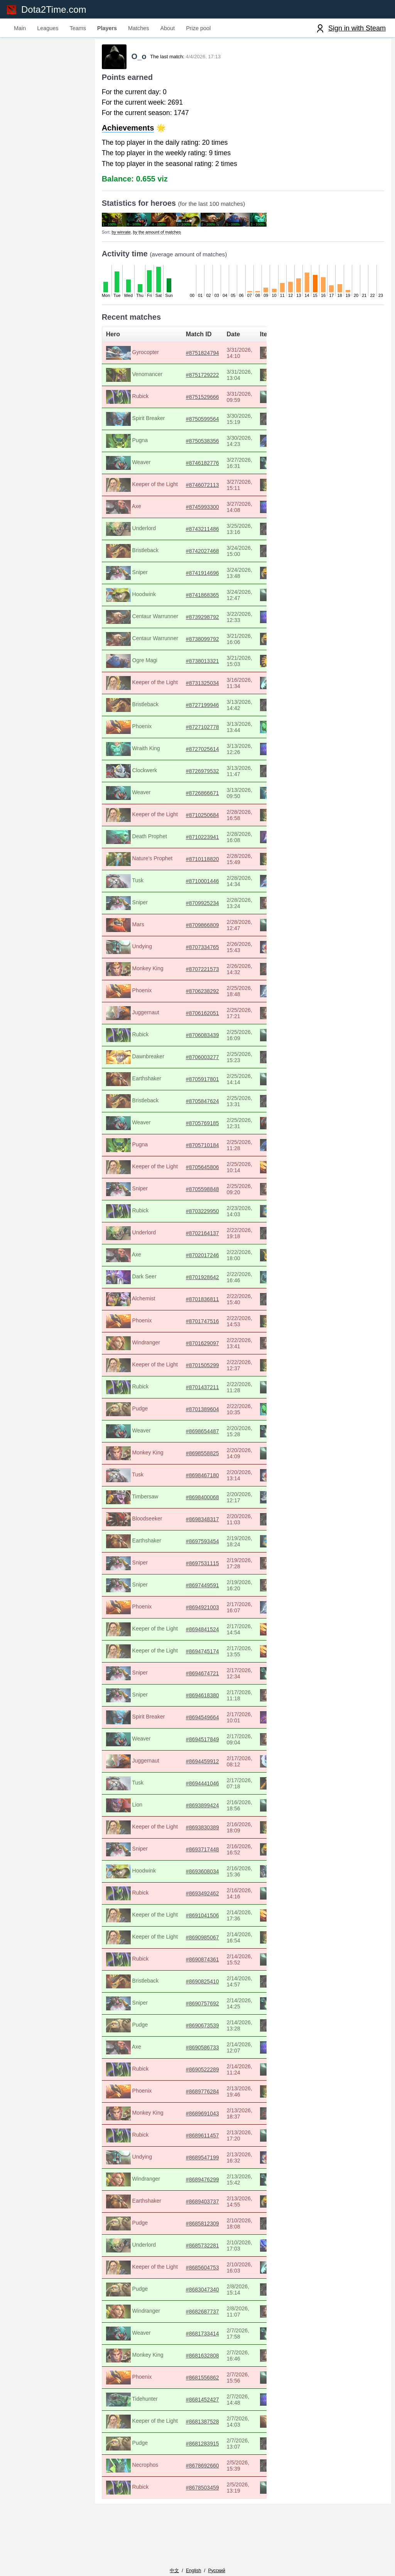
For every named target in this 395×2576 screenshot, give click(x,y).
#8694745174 (197, 1655)
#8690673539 (197, 2029)
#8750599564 (197, 422)
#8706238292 (197, 994)
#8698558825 (197, 1457)
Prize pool (198, 28)
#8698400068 (197, 1501)
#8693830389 (197, 1831)
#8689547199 (197, 2161)
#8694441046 (197, 1787)
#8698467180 (197, 1479)
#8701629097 (197, 1347)
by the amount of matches (152, 235)
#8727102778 (197, 730)
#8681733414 (197, 2337)
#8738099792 (197, 642)
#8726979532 (197, 774)
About (167, 28)
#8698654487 (197, 1435)
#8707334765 (197, 950)
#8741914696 (197, 576)
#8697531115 (197, 1567)
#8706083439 (197, 1038)
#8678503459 (197, 2491)
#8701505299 (197, 1369)
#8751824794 (197, 356)
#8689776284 (197, 2095)
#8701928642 (197, 1281)
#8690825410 (197, 1985)
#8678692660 (197, 2469)
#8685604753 (197, 2271)
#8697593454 (197, 1545)
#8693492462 (197, 1897)
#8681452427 (197, 2403)
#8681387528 (197, 2425)
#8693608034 (197, 1875)
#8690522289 (197, 2073)
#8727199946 (197, 708)
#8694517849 (197, 1743)
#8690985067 (197, 1941)
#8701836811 (197, 1303)
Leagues (47, 28)
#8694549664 (197, 1721)
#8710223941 (197, 840)
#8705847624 (197, 1105)
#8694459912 (197, 1765)
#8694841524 (197, 1633)
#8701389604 (197, 1413)
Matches (138, 28)
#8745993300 (197, 510)
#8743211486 (197, 532)
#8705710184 (197, 1149)
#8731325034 (197, 686)
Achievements (123, 131)
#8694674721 (197, 1677)
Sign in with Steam (357, 28)
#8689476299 (197, 2183)
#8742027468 (197, 554)
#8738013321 (197, 664)
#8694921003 (197, 1611)
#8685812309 (197, 2227)
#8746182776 (197, 466)
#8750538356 (197, 444)
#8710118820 (197, 862)
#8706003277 (197, 1061)
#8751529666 (197, 400)
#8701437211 (197, 1391)
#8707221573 (197, 972)
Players (107, 28)
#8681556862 (197, 2381)
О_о (138, 60)
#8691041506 (197, 1919)
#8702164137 (197, 1237)
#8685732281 (197, 2249)
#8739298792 (197, 620)
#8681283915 (197, 2447)
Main (20, 28)
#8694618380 (197, 1699)
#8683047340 (197, 2293)
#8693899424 (197, 1809)
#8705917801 (197, 1083)
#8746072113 (197, 488)
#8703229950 (197, 1215)
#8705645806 (197, 1171)
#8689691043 (197, 2117)
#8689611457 (197, 2139)
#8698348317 (197, 1523)
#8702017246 (197, 1259)
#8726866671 (197, 796)
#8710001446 (197, 884)
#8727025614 (197, 752)
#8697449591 (197, 1589)
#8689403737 (197, 2205)
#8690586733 (197, 2051)
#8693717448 (197, 1853)
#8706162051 (197, 1016)
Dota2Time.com (56, 9)
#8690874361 (197, 1963)
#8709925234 (197, 906)
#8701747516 (197, 1325)
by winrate (116, 235)
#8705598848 (197, 1193)
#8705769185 (197, 1127)
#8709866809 (197, 928)
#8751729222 (197, 378)
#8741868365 (197, 598)
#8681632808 (197, 2359)
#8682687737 (197, 2315)
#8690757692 (197, 2007)
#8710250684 (197, 818)
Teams (77, 28)
